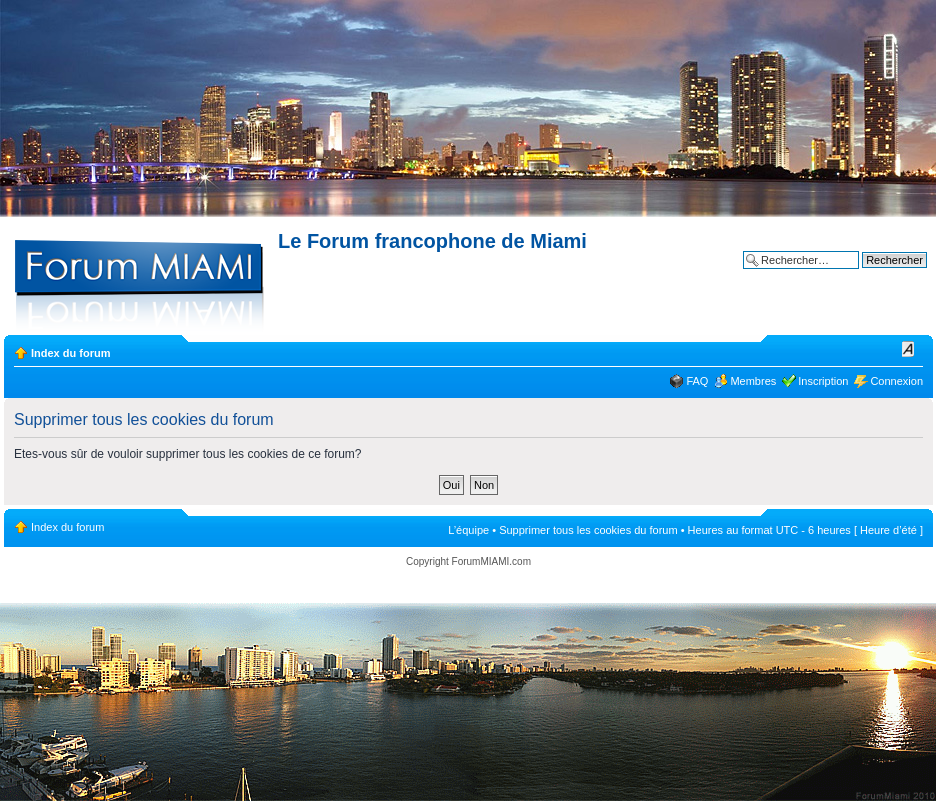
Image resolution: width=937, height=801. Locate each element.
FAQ (697, 381)
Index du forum (70, 353)
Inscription (823, 381)
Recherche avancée (878, 275)
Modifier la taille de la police (908, 349)
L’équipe (468, 530)
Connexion (896, 381)
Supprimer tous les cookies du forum (588, 530)
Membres (753, 381)
